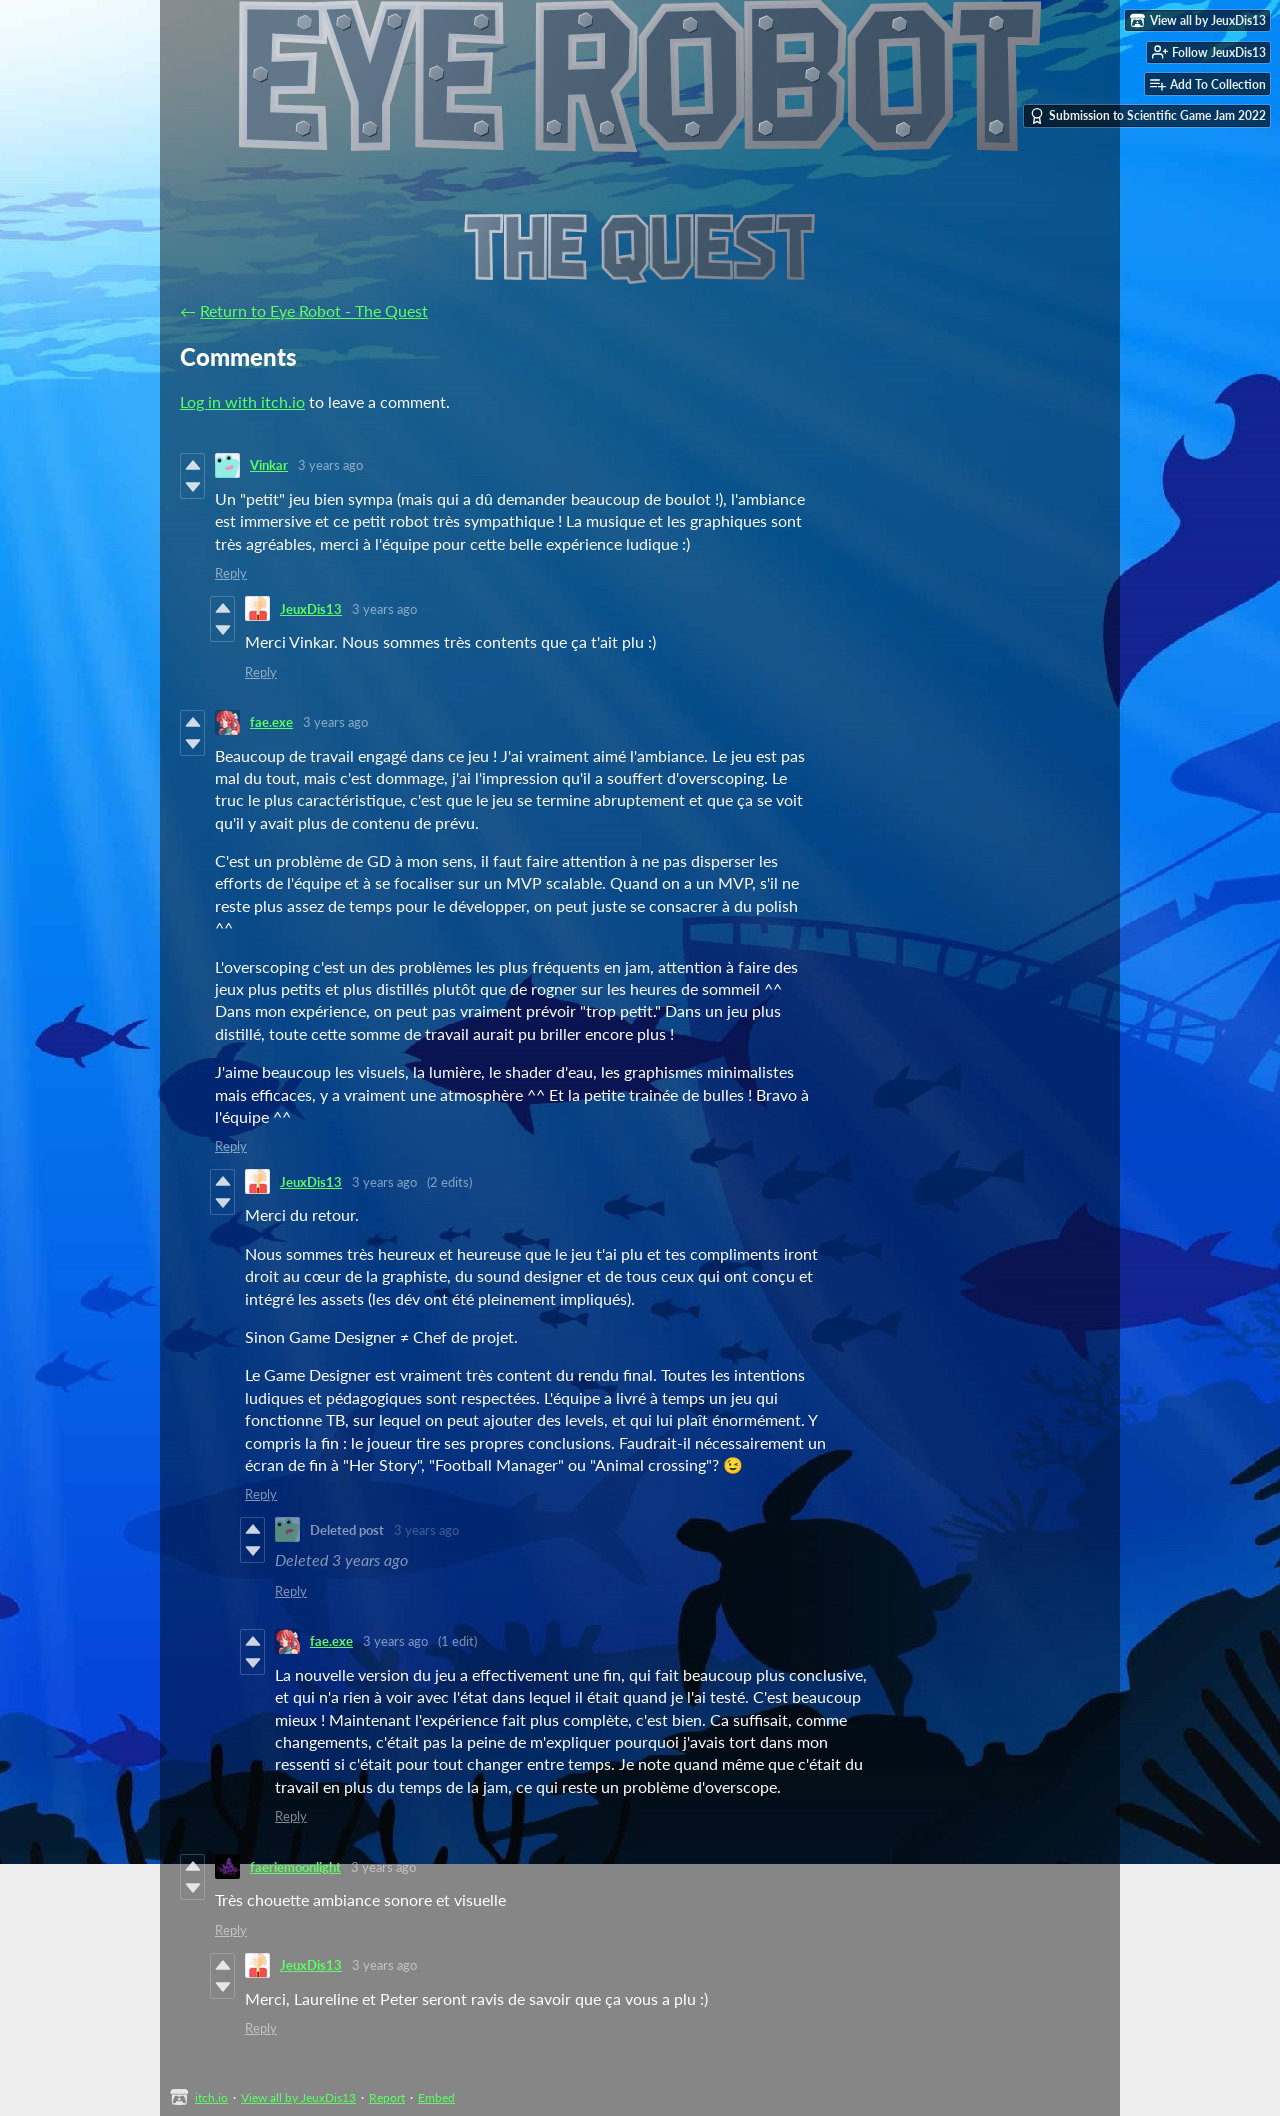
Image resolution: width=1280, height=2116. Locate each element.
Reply (231, 573)
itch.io (211, 2097)
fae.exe (271, 722)
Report (387, 2097)
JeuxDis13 (311, 609)
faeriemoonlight (295, 1867)
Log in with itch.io (242, 401)
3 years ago (330, 465)
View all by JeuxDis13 (298, 2097)
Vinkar (269, 465)
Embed (436, 2097)
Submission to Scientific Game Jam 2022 (1147, 116)
